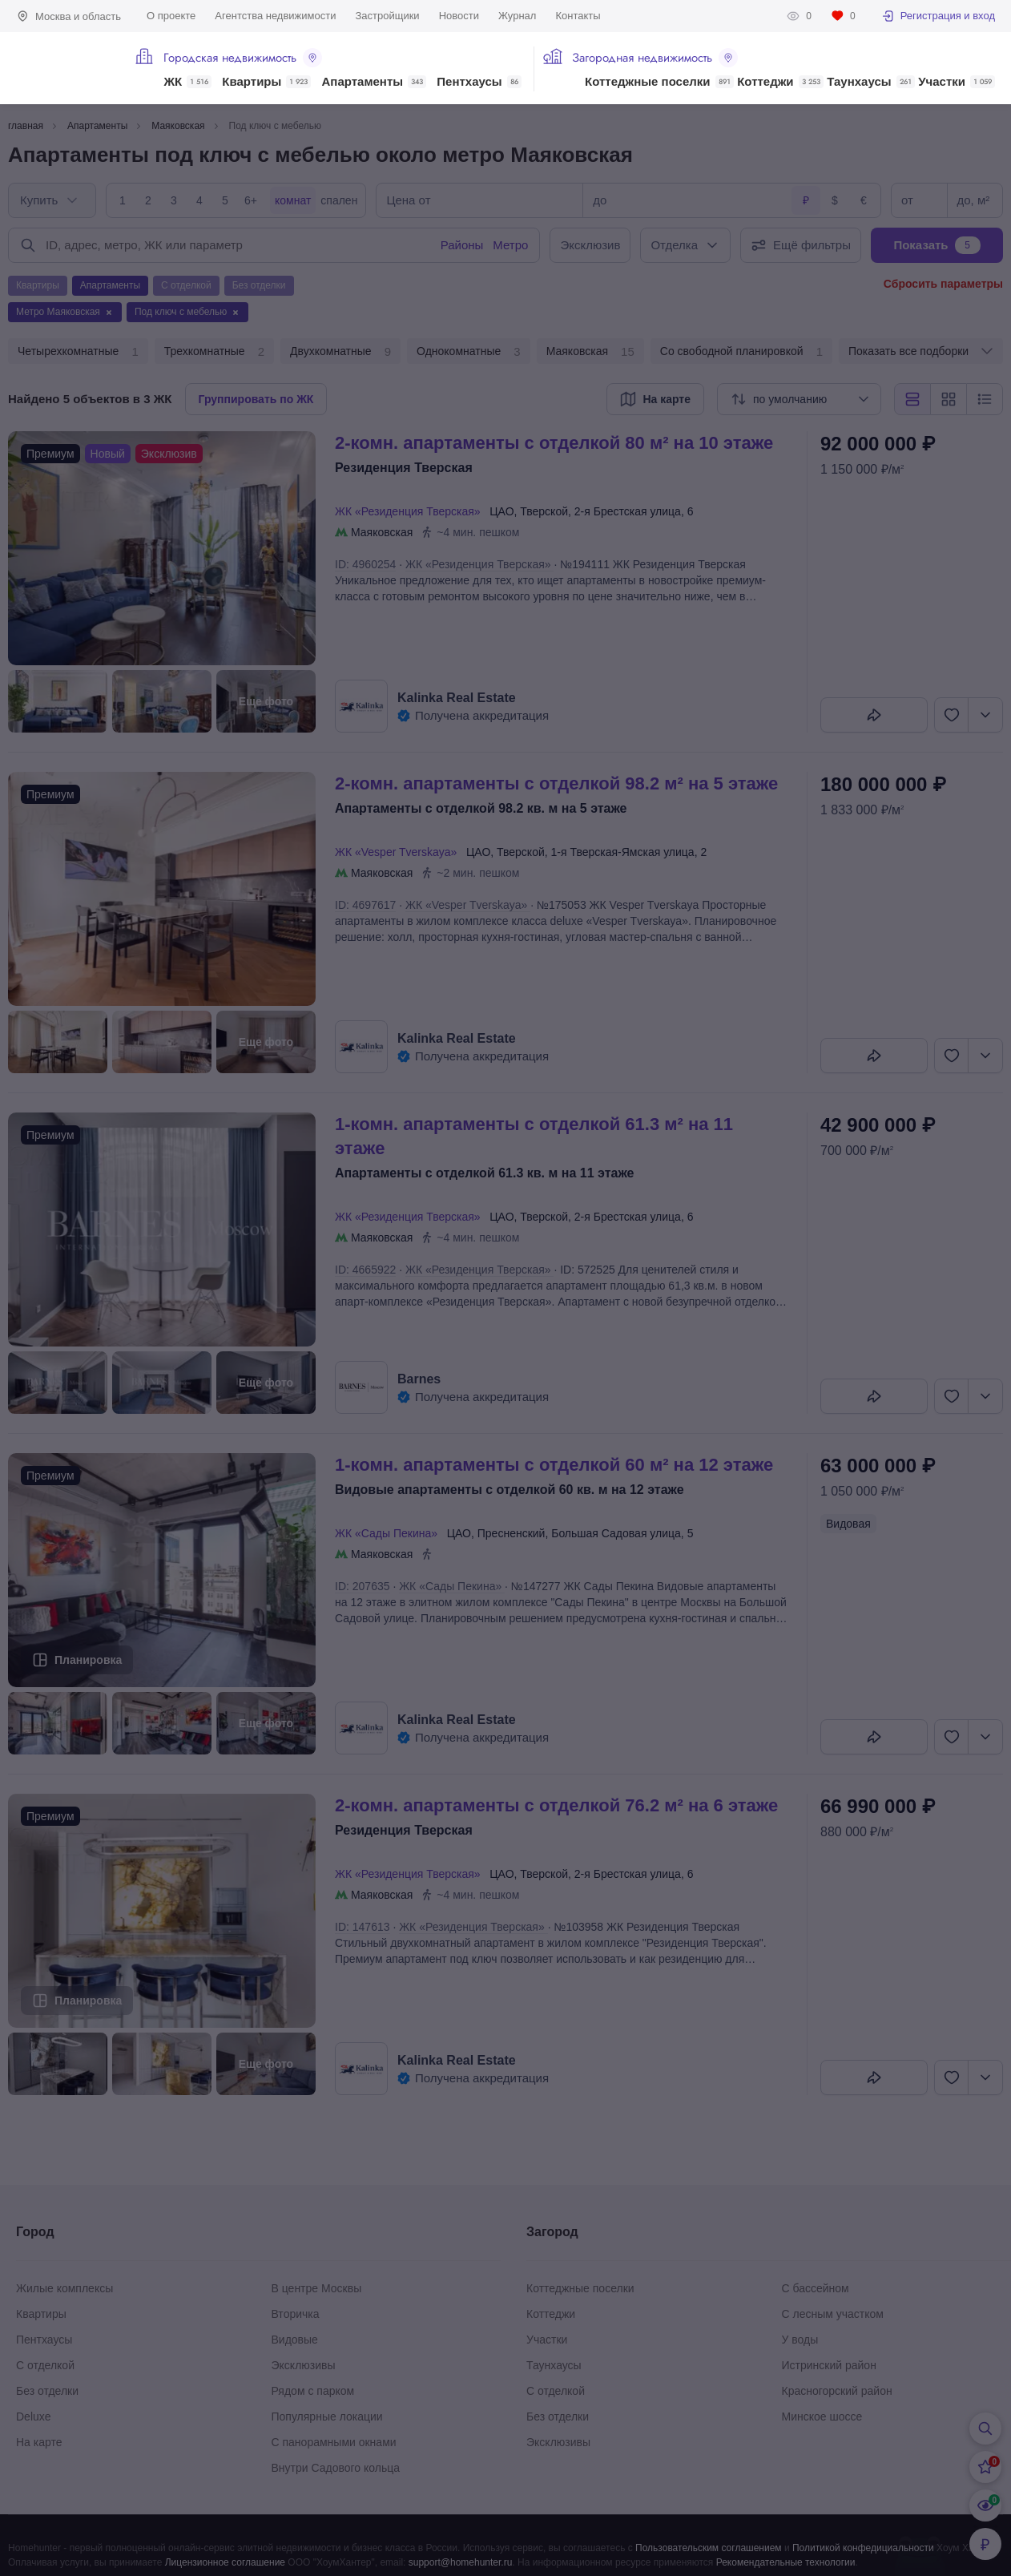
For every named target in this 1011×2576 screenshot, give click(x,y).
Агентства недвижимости (275, 16)
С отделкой (45, 2365)
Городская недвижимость (242, 57)
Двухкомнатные (340, 352)
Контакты (577, 16)
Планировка (88, 1659)
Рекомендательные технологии (786, 2562)
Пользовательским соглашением (708, 2548)
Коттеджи (780, 81)
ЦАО (501, 511)
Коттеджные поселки (659, 81)
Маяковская (590, 352)
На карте (39, 2442)
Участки (956, 81)
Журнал (517, 16)
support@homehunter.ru (461, 2562)
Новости (459, 16)
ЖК (187, 81)
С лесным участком (833, 2313)
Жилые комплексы (64, 2288)
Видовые (295, 2339)
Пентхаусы (479, 81)
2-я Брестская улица (627, 511)
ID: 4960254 (365, 564)
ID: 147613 (362, 1926)
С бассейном (815, 2288)
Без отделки (47, 2390)
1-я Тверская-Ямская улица (623, 852)
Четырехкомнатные (78, 352)
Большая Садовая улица (616, 1533)
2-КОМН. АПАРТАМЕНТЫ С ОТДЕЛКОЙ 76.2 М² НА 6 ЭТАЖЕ (556, 1805)
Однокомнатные (469, 352)
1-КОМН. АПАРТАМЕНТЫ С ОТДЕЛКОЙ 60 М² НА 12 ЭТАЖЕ (554, 1465)
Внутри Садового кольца (336, 2467)
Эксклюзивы (304, 2365)
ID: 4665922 (365, 1269)
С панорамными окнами (334, 2442)
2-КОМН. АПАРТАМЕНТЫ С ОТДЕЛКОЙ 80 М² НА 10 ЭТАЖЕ (554, 443)
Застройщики (387, 16)
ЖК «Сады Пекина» (389, 1533)
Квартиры (266, 81)
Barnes (419, 1379)
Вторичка (296, 2313)
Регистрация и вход (938, 16)
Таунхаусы (870, 81)
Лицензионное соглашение (225, 2562)
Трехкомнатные (214, 352)
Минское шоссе (822, 2416)
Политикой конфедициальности (863, 2548)
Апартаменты (374, 81)
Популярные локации (327, 2416)
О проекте (171, 16)
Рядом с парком (313, 2390)
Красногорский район (837, 2390)
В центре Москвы (317, 2288)
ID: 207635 (362, 1586)
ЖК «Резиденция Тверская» (410, 511)
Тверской (544, 511)
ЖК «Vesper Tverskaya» (399, 852)
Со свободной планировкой (741, 352)
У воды (800, 2339)
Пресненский (511, 1533)
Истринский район (829, 2365)
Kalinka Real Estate (456, 698)
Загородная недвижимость (655, 57)
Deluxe (33, 2416)
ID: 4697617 (365, 904)
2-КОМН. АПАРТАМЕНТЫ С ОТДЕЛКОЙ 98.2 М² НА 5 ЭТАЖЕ (556, 783)
